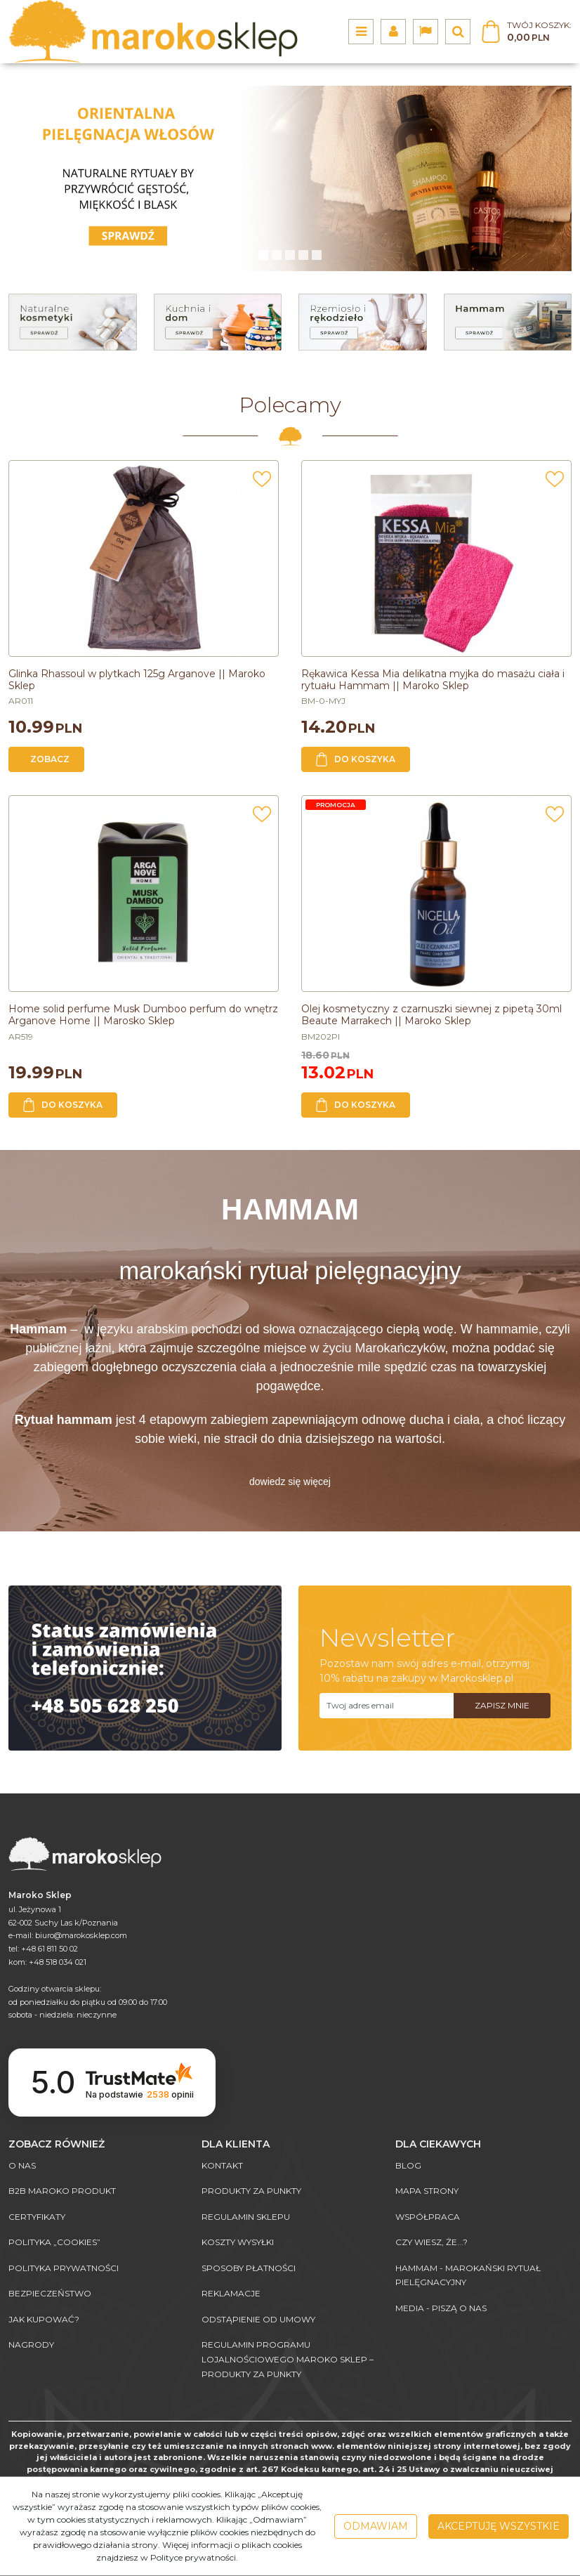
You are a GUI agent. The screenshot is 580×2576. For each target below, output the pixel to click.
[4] (317, 255)
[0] (263, 255)
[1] (277, 255)
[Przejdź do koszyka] (539, 32)
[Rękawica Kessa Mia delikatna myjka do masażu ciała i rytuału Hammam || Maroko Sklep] (433, 679)
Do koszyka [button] (355, 759)
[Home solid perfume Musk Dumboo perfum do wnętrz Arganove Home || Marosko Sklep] (143, 1014)
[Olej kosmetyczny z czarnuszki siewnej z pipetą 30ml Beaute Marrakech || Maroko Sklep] (431, 1014)
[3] (303, 255)
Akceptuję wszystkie (498, 2526)
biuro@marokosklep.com (81, 1935)
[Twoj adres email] (386, 1705)
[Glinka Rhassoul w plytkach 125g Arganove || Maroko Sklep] (136, 679)
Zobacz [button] (50, 759)
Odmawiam (375, 2526)
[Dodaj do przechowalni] (262, 483)
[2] (290, 255)
